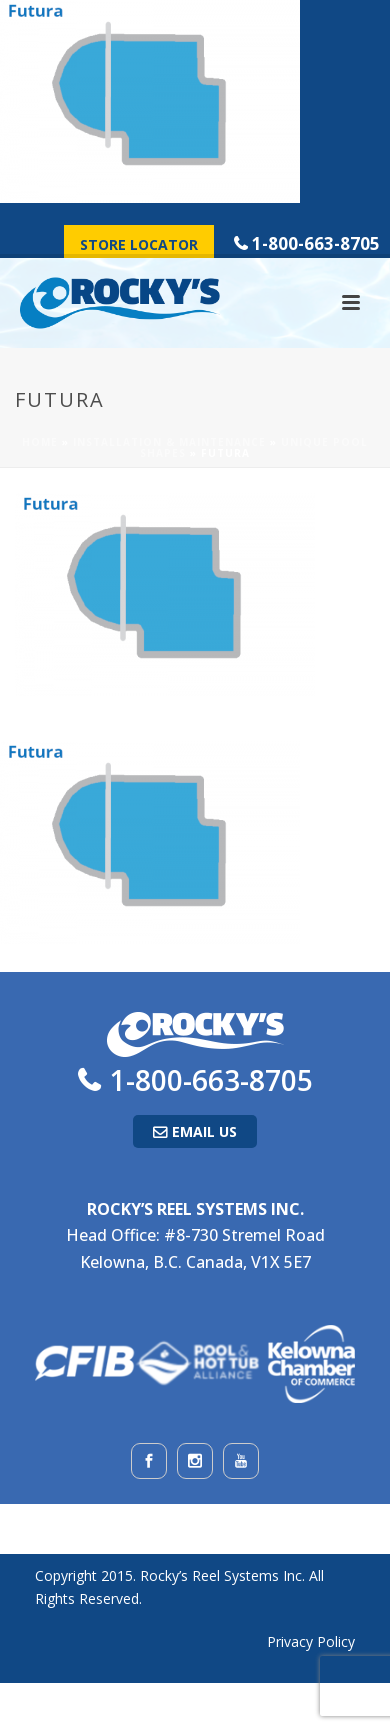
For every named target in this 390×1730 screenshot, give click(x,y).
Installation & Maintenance (169, 442)
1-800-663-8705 (316, 243)
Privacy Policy (311, 1641)
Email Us (204, 1131)
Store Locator (139, 244)
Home (40, 442)
